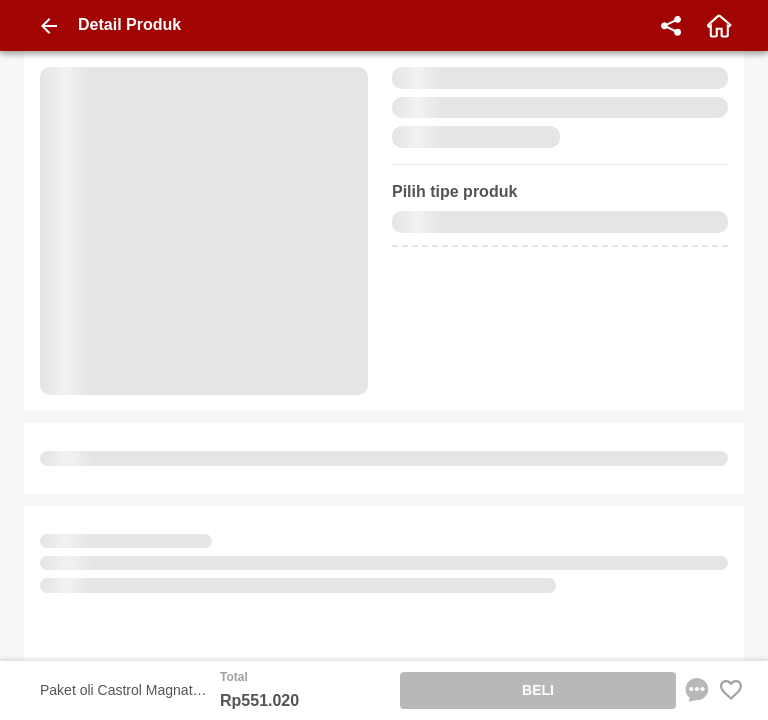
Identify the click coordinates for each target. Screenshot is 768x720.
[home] (719, 26)
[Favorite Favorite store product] (731, 690)
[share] (671, 26)
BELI (538, 690)
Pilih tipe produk (454, 191)
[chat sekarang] (697, 690)
